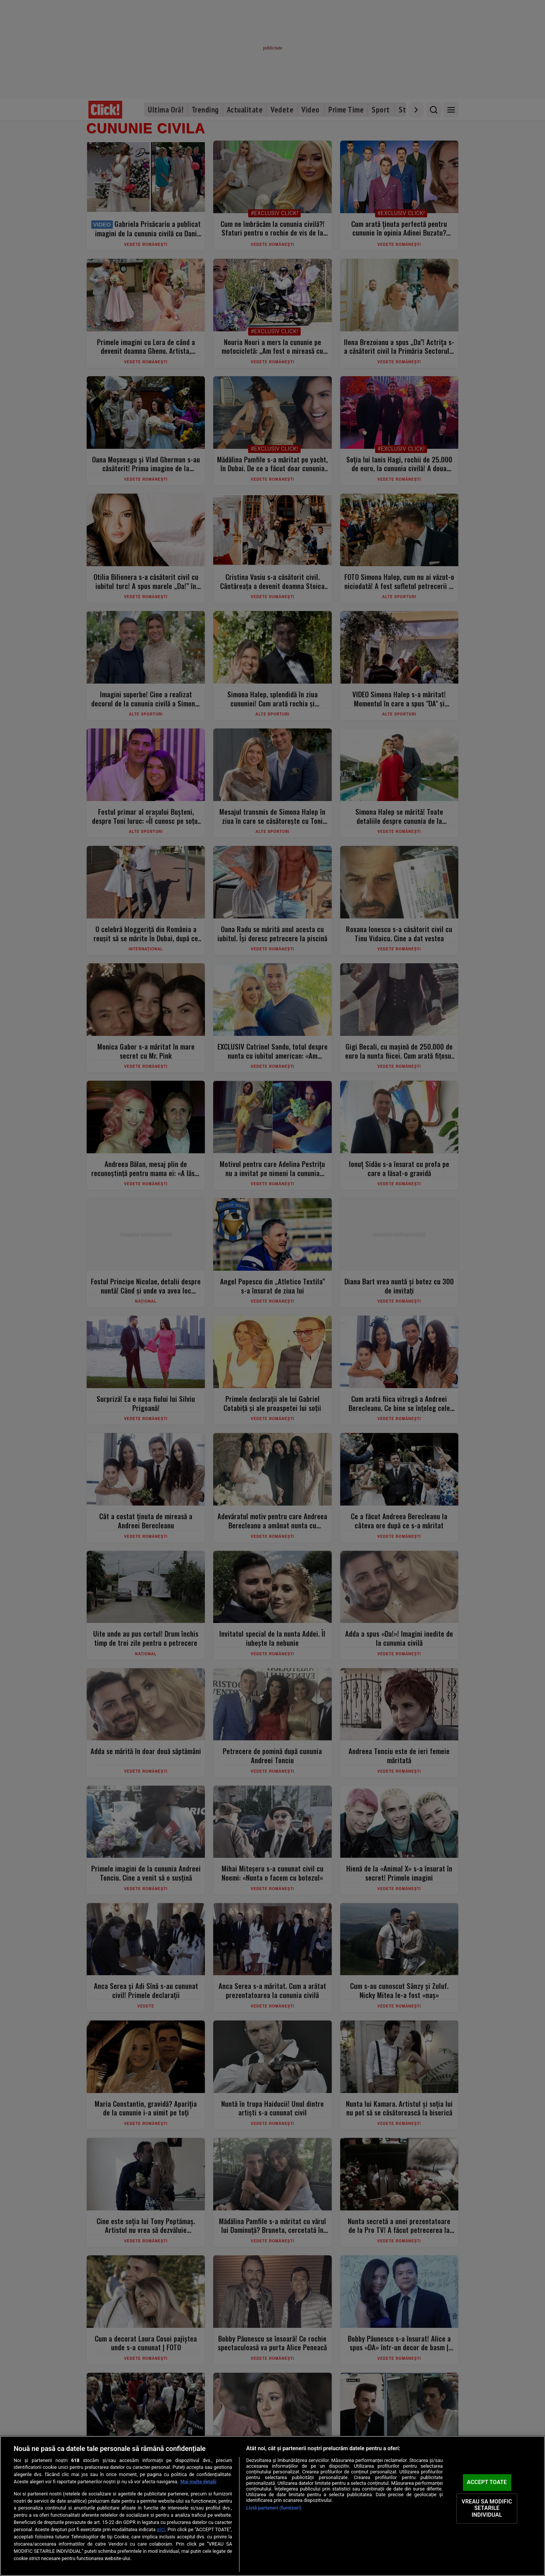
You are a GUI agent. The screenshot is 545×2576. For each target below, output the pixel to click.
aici (161, 2529)
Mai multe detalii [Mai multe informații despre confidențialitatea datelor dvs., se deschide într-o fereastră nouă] (199, 2481)
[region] (272, 2506)
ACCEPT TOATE (487, 2482)
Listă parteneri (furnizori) (274, 2508)
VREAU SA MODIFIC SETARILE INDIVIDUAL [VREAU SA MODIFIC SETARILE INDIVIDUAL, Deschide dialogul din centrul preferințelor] (487, 2508)
